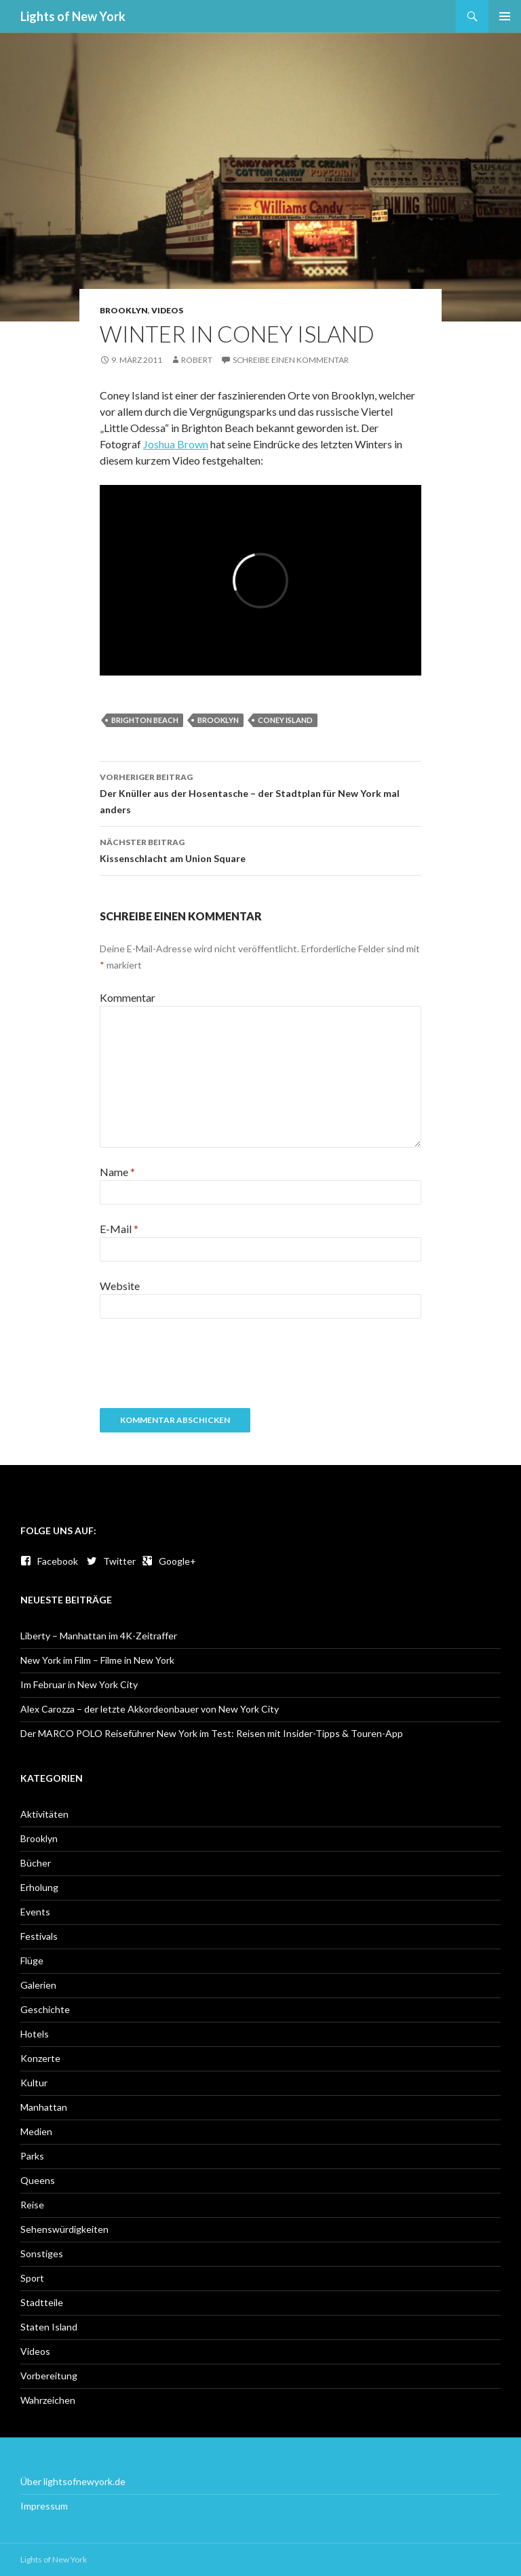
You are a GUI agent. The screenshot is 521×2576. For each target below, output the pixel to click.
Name (117, 1171)
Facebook (49, 1561)
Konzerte (40, 2058)
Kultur (33, 2082)
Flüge (31, 1960)
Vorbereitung (48, 2375)
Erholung (39, 1887)
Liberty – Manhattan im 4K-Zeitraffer (98, 1635)
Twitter (111, 1561)
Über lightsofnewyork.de (73, 2481)
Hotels (34, 2034)
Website (120, 1285)
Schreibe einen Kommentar (291, 360)
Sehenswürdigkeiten (64, 2229)
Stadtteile (41, 2302)
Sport (32, 2278)
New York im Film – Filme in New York (97, 1660)
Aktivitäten (44, 1814)
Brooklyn (124, 310)
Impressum (44, 2506)
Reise (32, 2204)
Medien (36, 2131)
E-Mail (119, 1228)
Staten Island (48, 2327)
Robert (196, 360)
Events (35, 1911)
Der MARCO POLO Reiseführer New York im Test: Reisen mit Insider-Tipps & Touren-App (211, 1733)
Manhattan (43, 2107)
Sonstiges (41, 2253)
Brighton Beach (144, 720)
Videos (167, 310)
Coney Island (285, 720)
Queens (37, 2180)
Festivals (39, 1936)
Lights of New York (73, 16)
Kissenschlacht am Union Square (260, 849)
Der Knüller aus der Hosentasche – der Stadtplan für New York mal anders (260, 792)
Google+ (169, 1561)
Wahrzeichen (47, 2400)
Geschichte (45, 2009)
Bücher (35, 1863)
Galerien (38, 1985)
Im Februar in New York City (79, 1684)
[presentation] (203, 1368)
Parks (32, 2156)
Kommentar (127, 997)
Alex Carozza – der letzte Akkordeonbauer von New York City (149, 1709)
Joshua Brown (175, 443)
